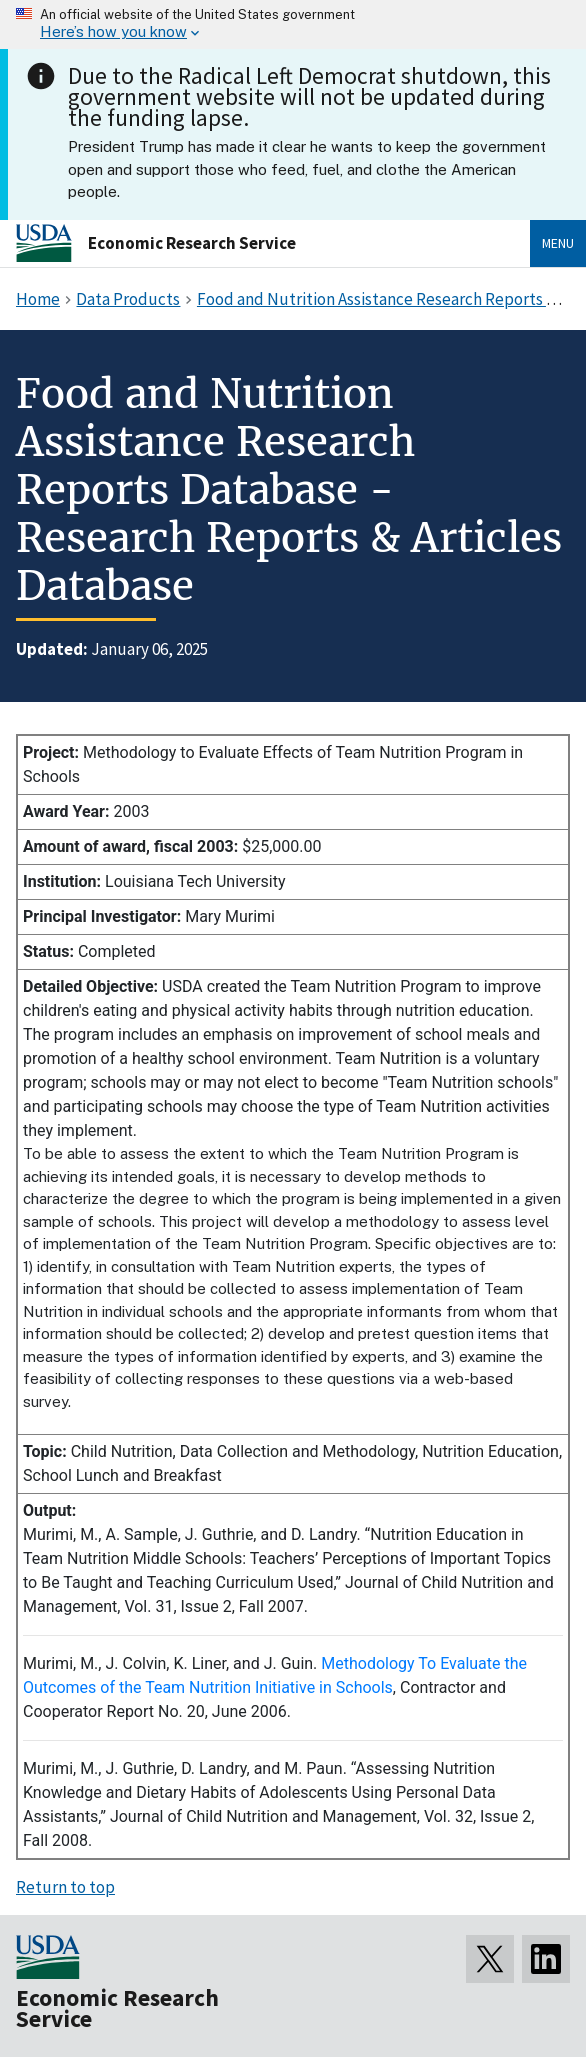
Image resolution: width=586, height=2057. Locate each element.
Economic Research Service (192, 243)
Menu (558, 243)
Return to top (65, 1887)
